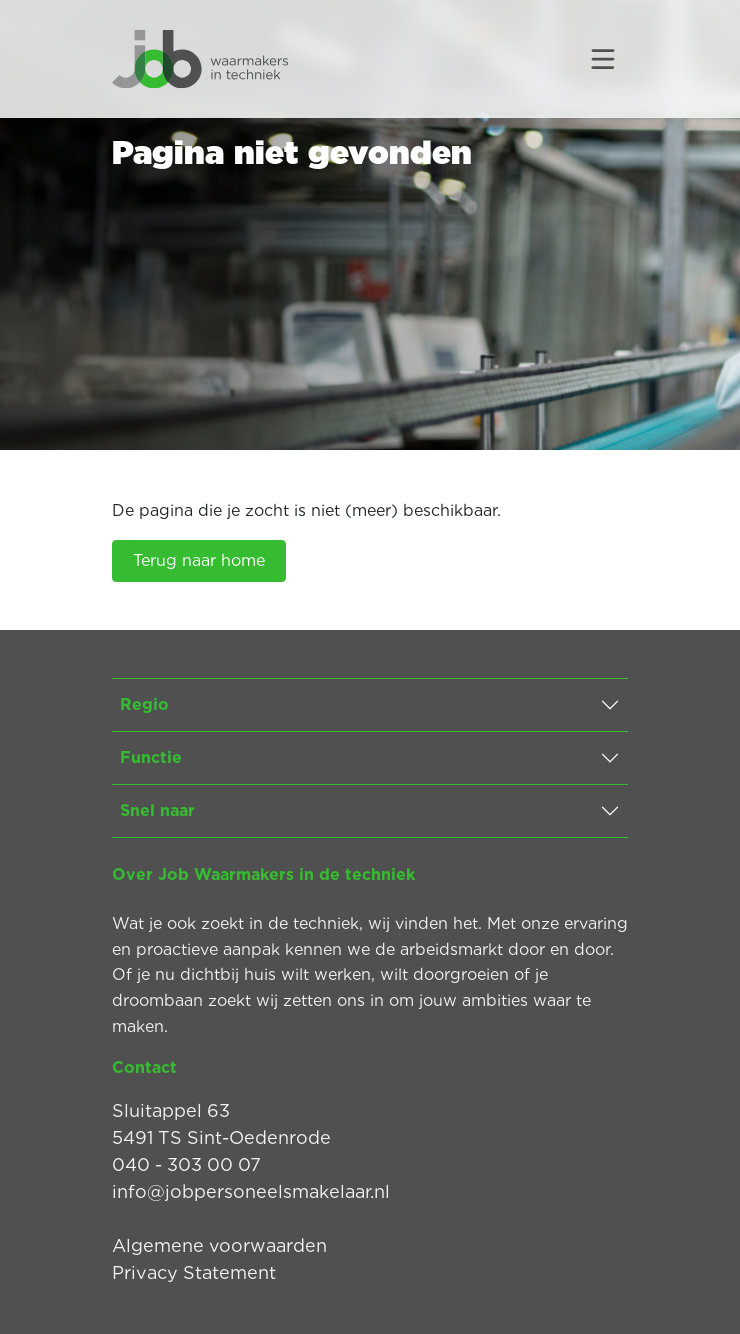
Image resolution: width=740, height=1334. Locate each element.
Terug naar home (199, 560)
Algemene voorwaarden (219, 1245)
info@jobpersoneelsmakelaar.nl (251, 1191)
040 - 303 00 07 (186, 1164)
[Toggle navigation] (603, 59)
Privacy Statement (194, 1272)
